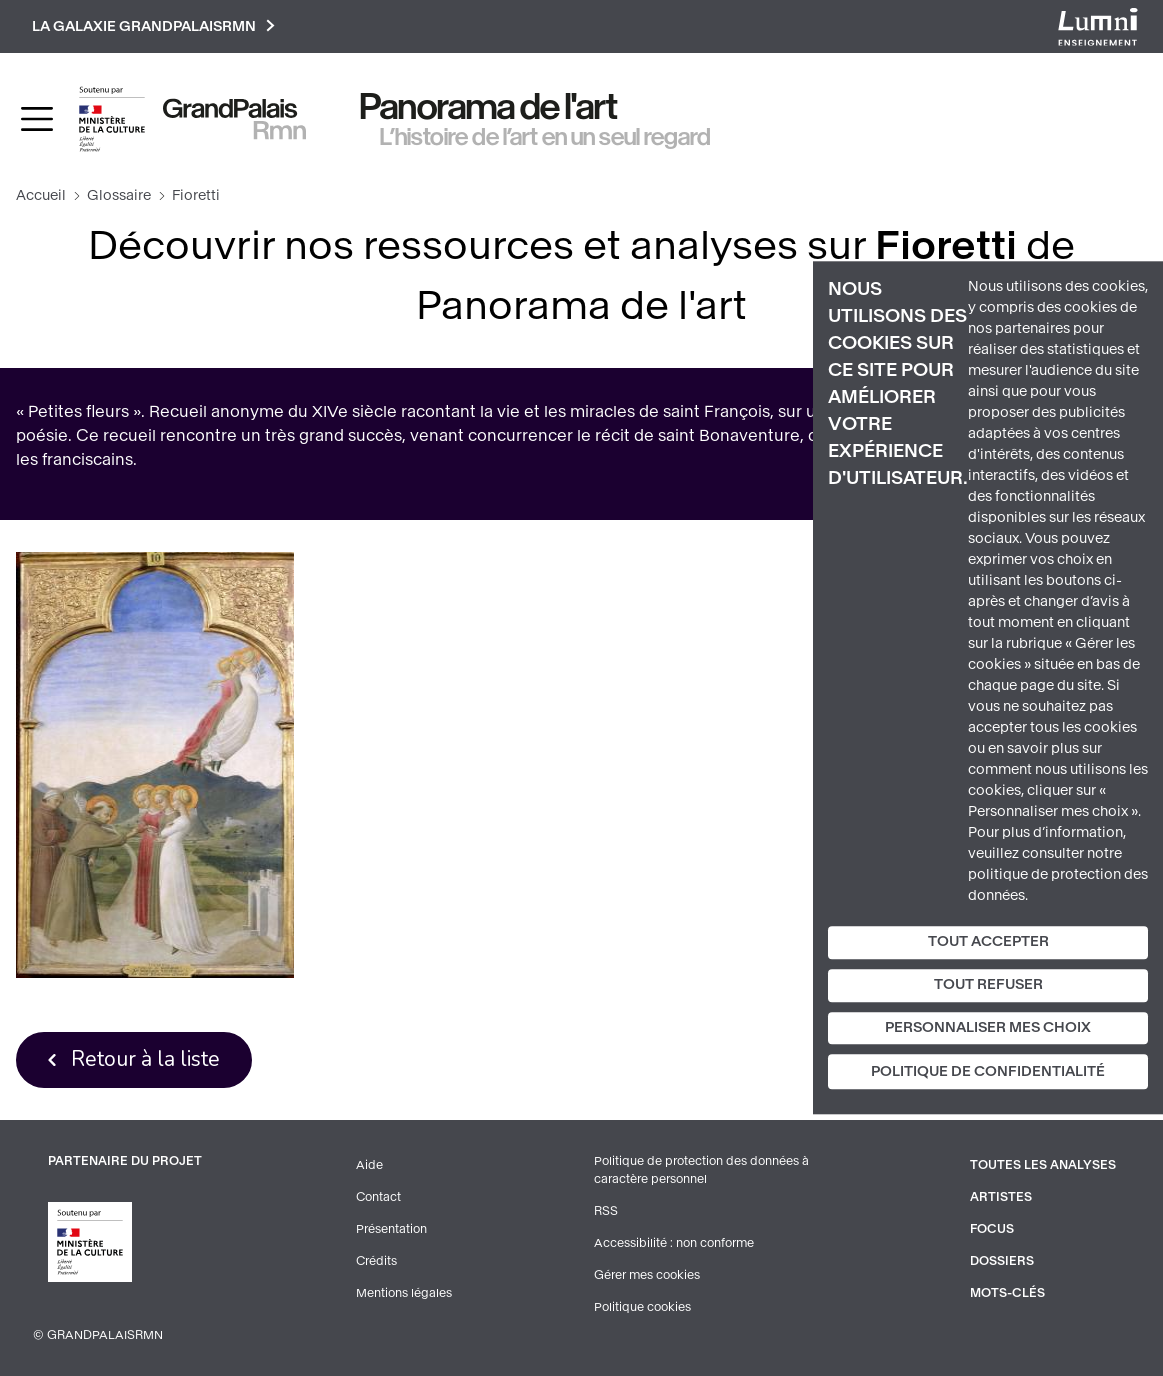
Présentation (391, 1229)
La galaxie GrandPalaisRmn (153, 26)
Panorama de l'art (489, 107)
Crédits (376, 1261)
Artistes (1001, 1197)
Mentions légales (404, 1293)
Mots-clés (1007, 1293)
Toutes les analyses (1043, 1165)
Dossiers (1002, 1261)
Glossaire (119, 195)
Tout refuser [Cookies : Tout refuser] (988, 984)
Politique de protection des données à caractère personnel (701, 1170)
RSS (606, 1211)
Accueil (41, 195)
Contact (378, 1197)
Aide (369, 1165)
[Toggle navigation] (37, 119)
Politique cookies (642, 1307)
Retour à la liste (145, 1059)
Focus (992, 1229)
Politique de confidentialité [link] (988, 1072)
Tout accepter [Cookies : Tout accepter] (988, 941)
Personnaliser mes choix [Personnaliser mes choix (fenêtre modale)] (988, 1027)
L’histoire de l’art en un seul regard (545, 137)
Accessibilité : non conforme (674, 1243)
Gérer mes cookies (647, 1275)
